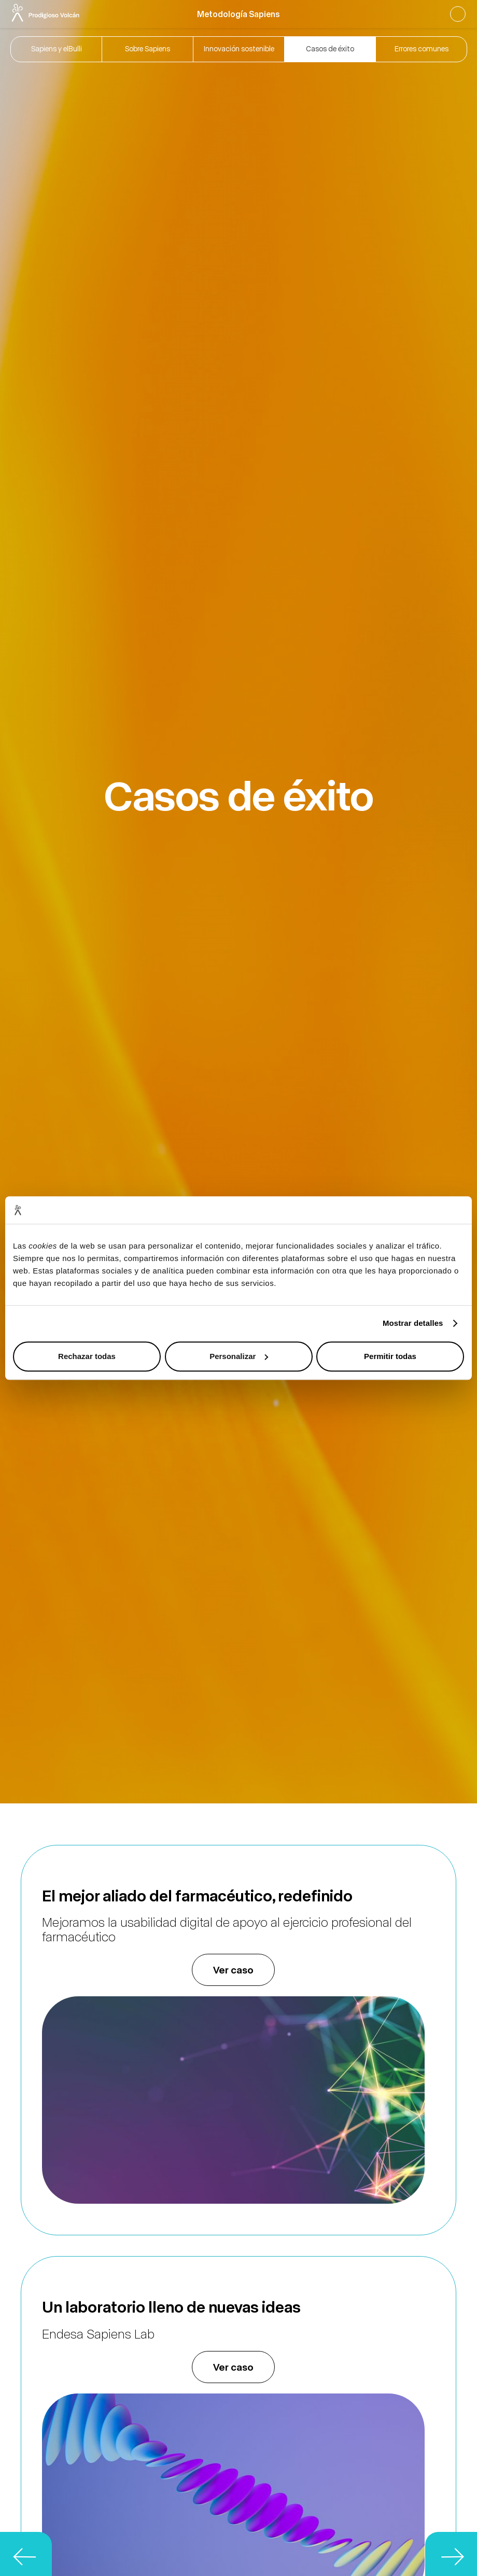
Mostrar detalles (413, 1323)
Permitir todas (390, 1356)
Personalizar (238, 1356)
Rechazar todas (87, 1356)
